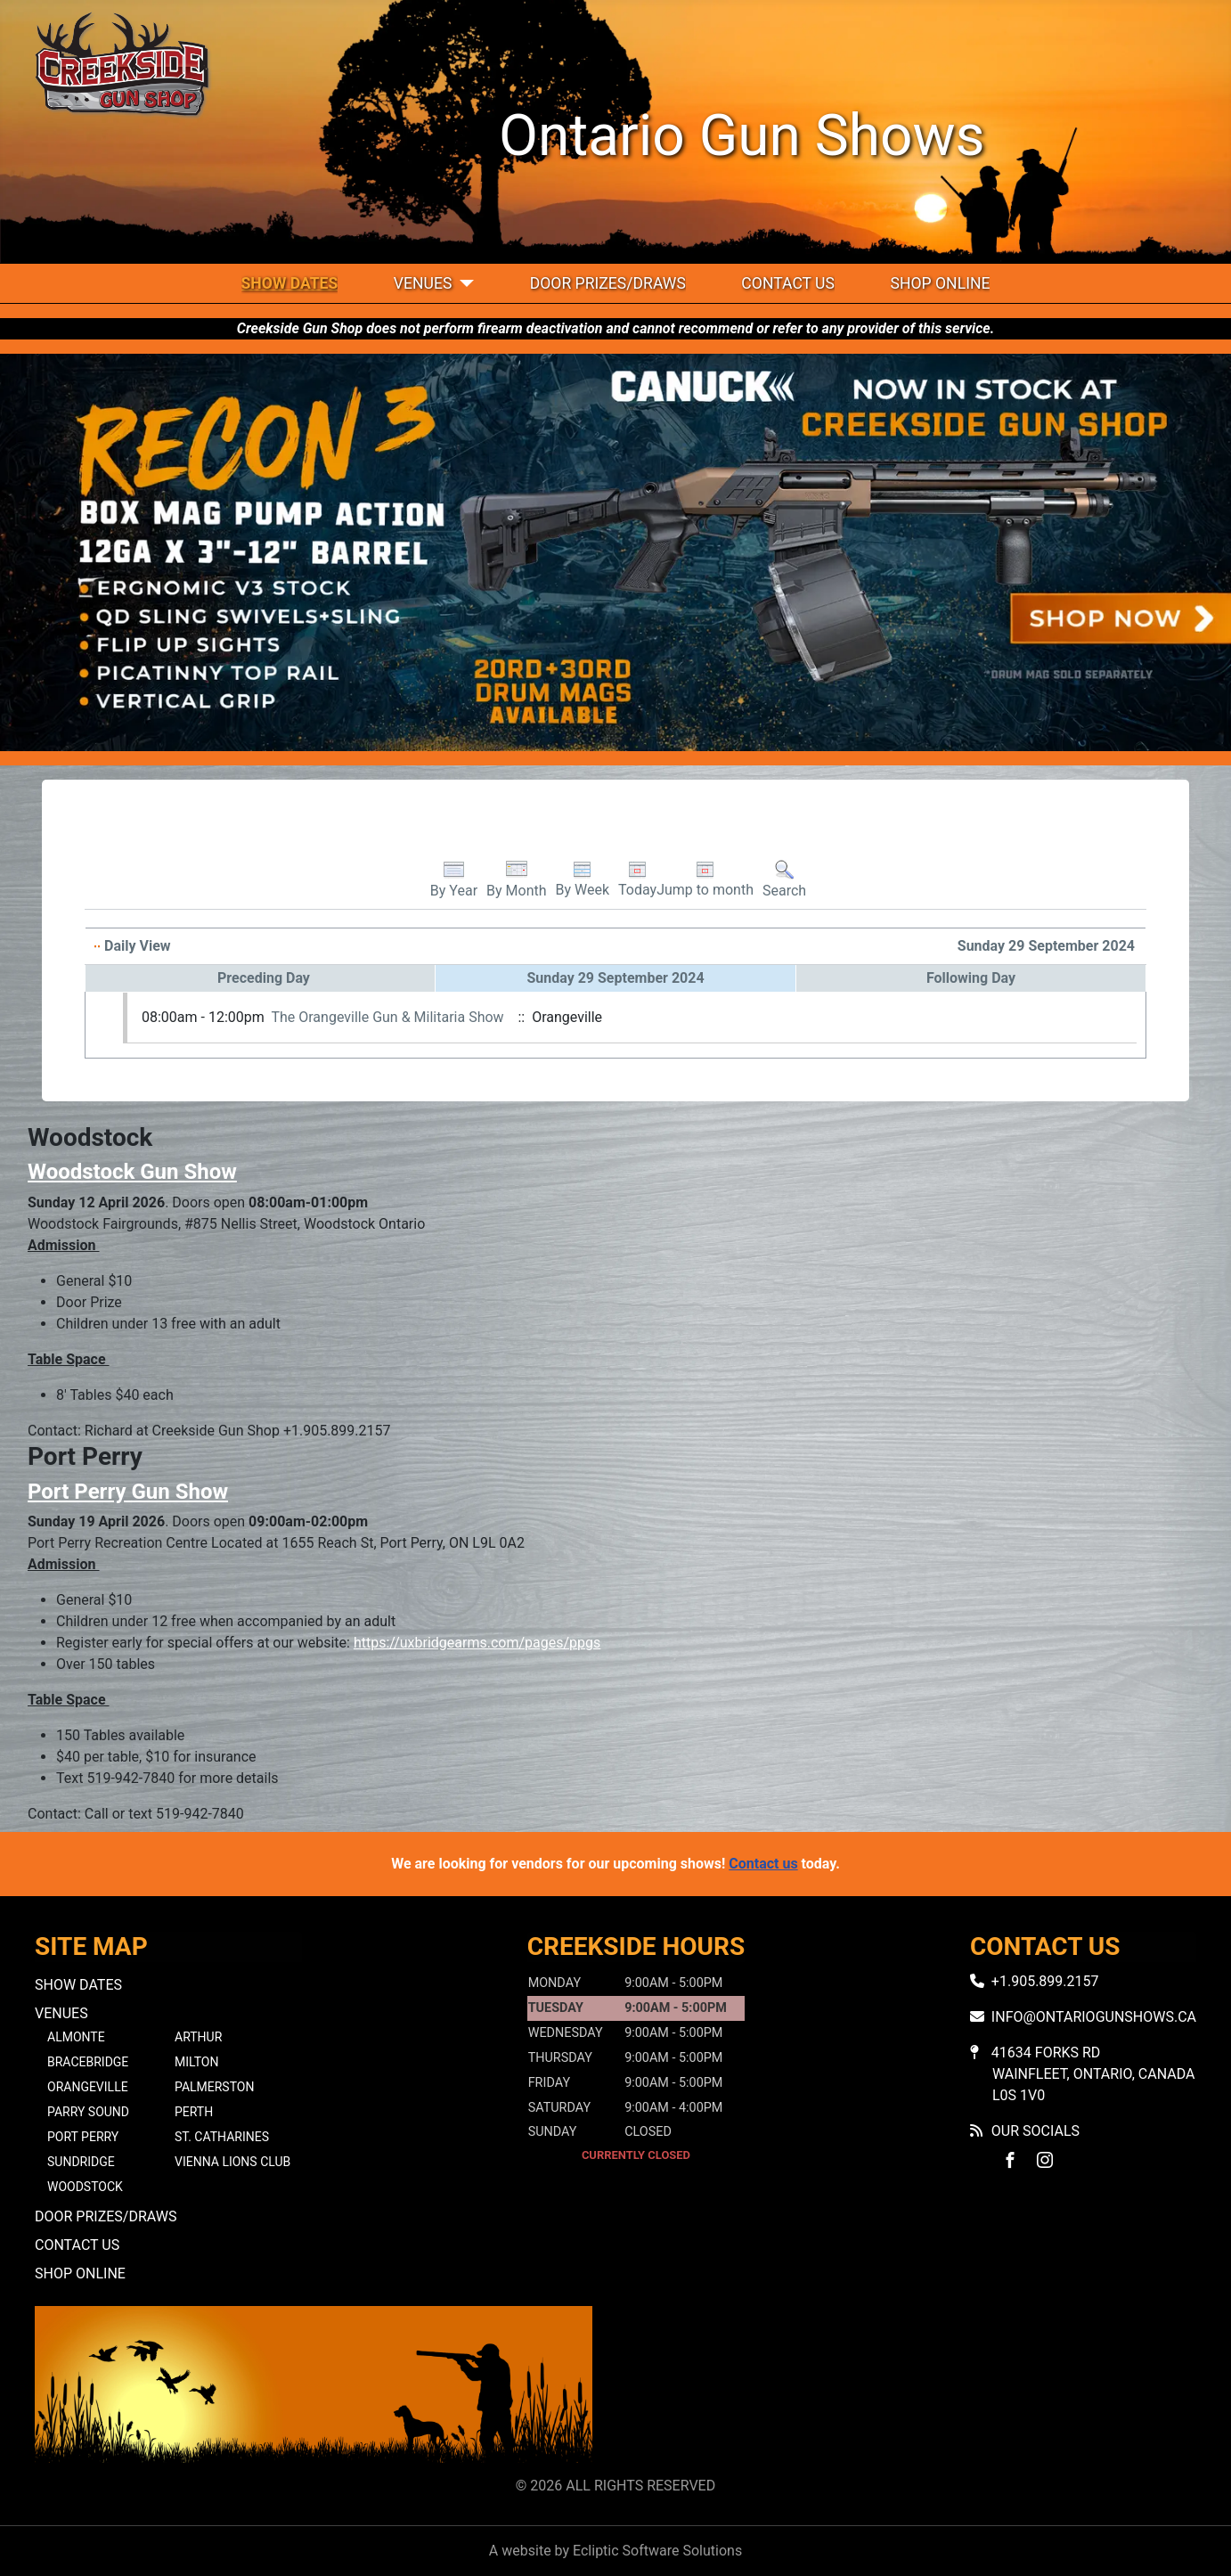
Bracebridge (87, 2062)
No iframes (917, 2387)
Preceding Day (263, 977)
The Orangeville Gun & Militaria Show (387, 1017)
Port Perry (82, 2137)
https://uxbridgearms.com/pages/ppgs (477, 1642)
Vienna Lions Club (232, 2162)
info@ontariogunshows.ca (1093, 2016)
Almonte (76, 2037)
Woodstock (85, 2186)
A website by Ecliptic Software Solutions (615, 2550)
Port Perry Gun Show (128, 1491)
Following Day (970, 977)
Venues (423, 283)
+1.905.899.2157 (1045, 1981)
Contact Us (788, 283)
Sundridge (81, 2162)
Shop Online (940, 283)
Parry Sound (88, 2112)
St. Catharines (222, 2137)
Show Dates (289, 283)
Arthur (198, 2037)
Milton (196, 2062)
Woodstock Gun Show (132, 1171)
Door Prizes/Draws (608, 283)
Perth (194, 2112)
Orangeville (87, 2087)
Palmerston (214, 2087)
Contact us (763, 1863)
